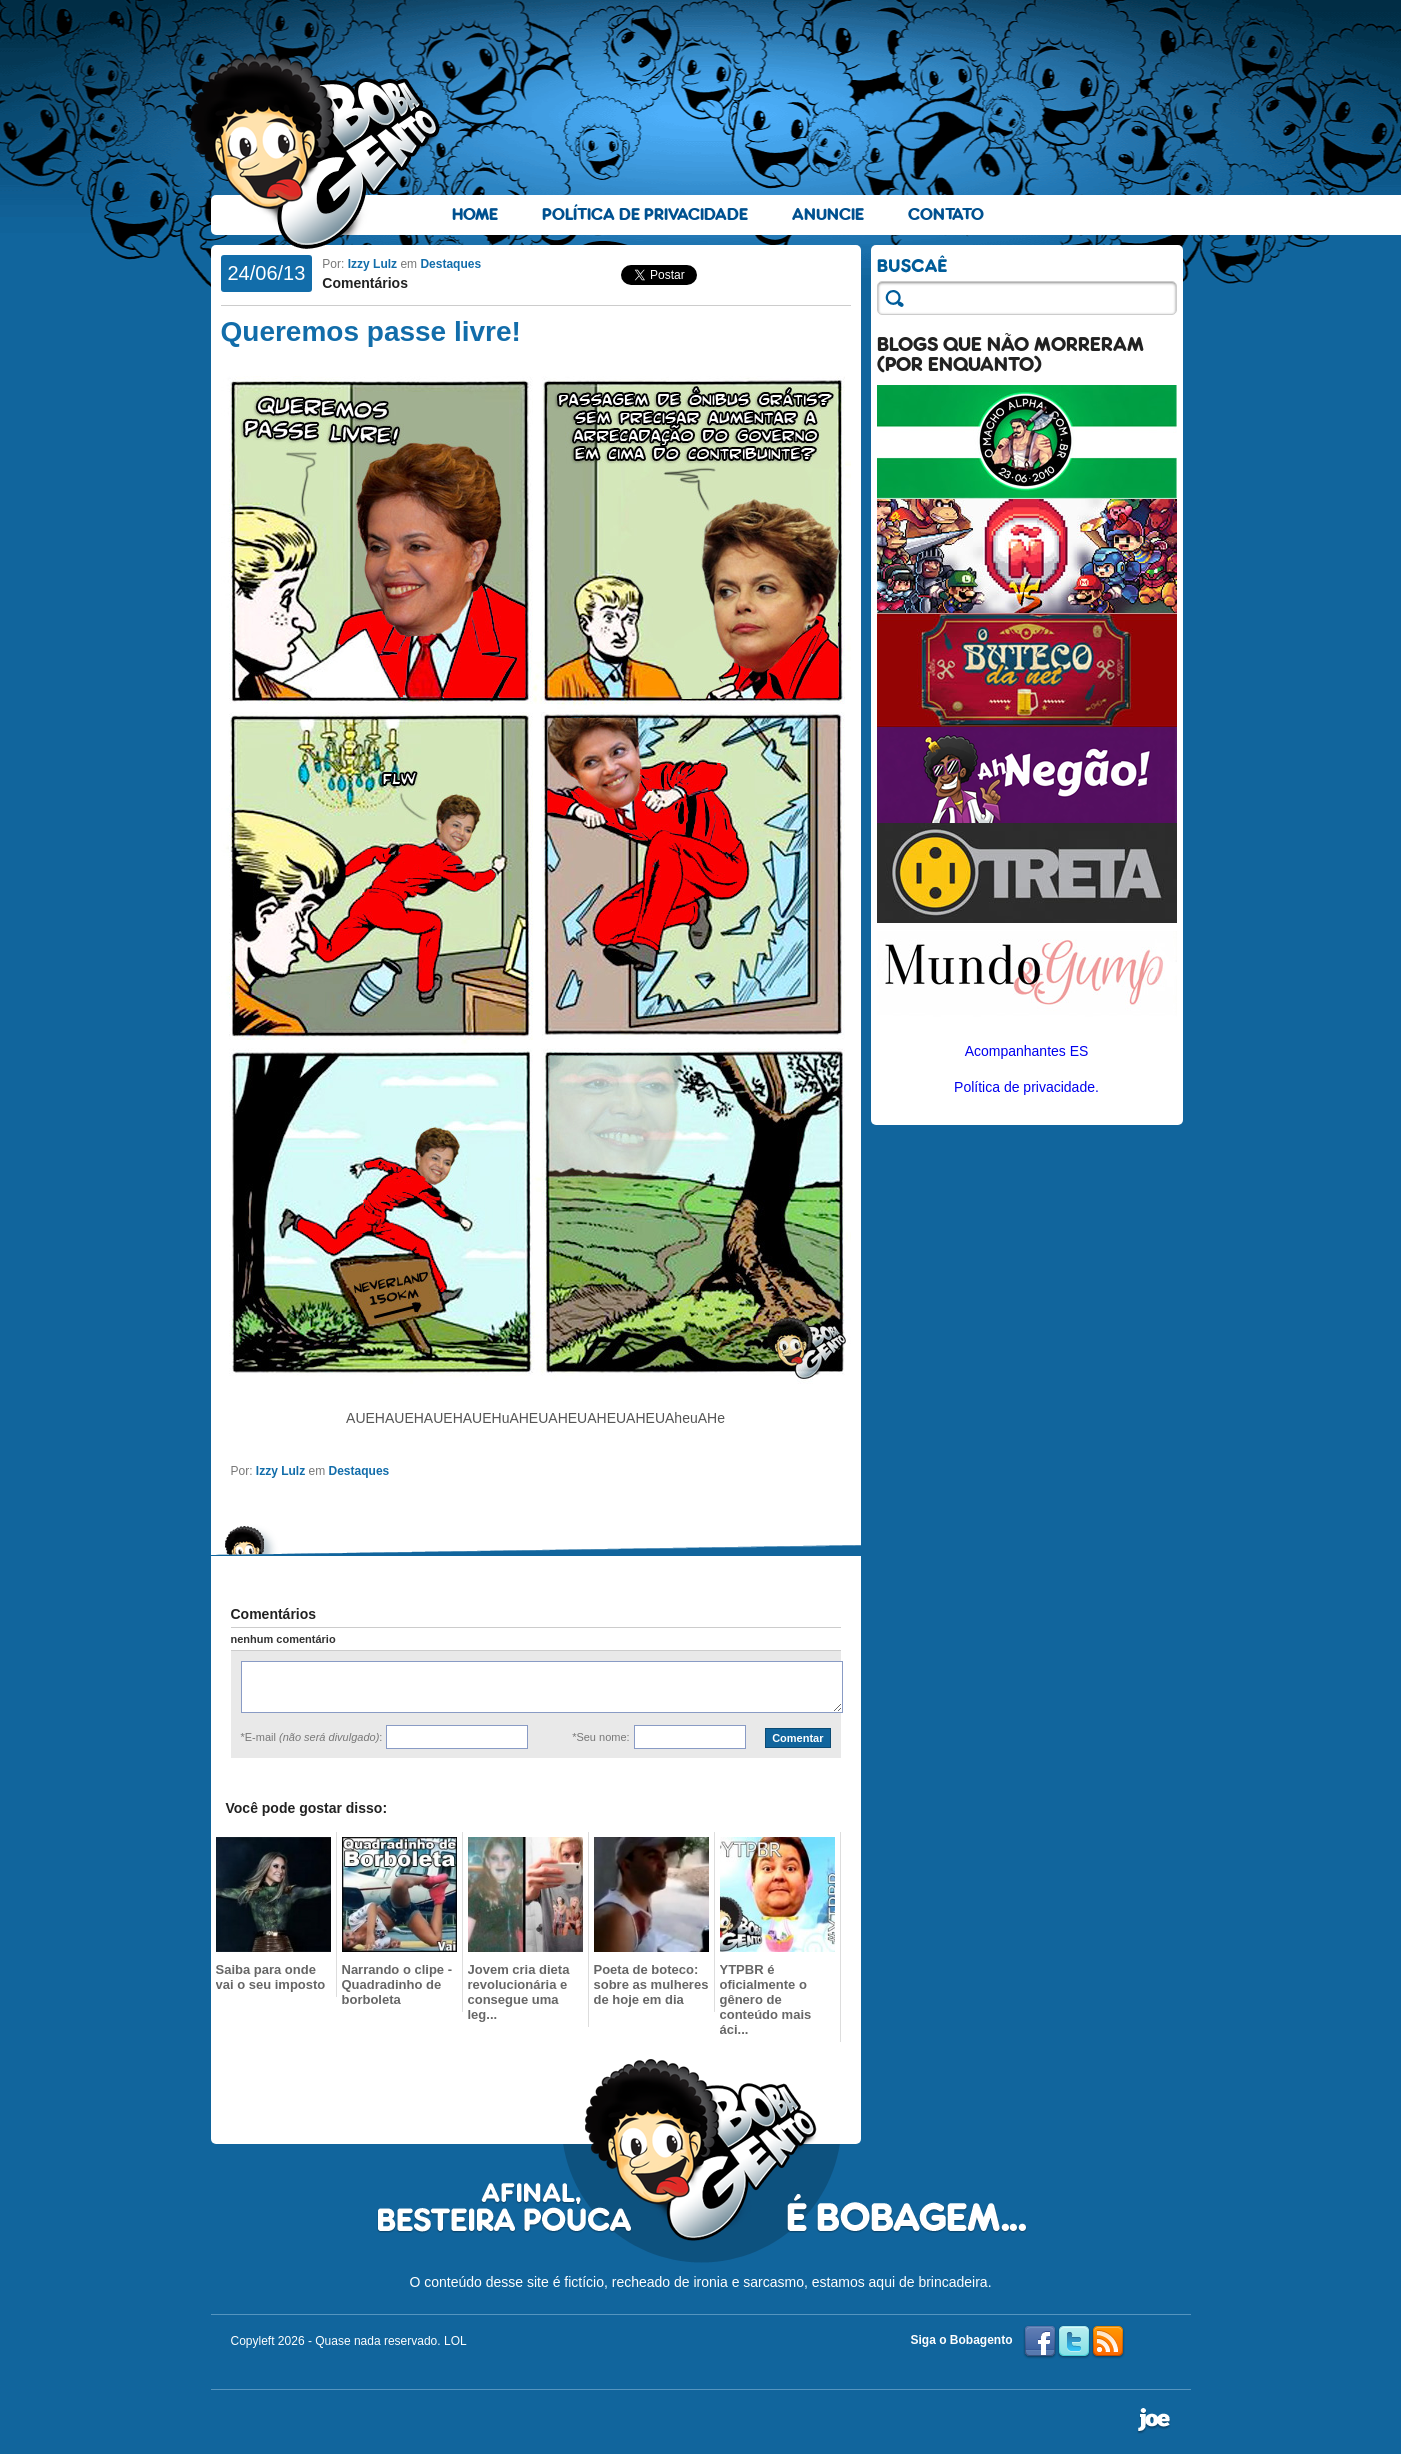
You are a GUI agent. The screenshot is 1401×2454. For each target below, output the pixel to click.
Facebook (1040, 2342)
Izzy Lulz (372, 264)
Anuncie (828, 214)
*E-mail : (312, 1737)
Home (475, 214)
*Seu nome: (600, 1737)
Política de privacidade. (1026, 1087)
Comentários (365, 283)
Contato (946, 214)
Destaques (450, 264)
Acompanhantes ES (1027, 1051)
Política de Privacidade (645, 214)
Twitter (1074, 2342)
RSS (1108, 2342)
